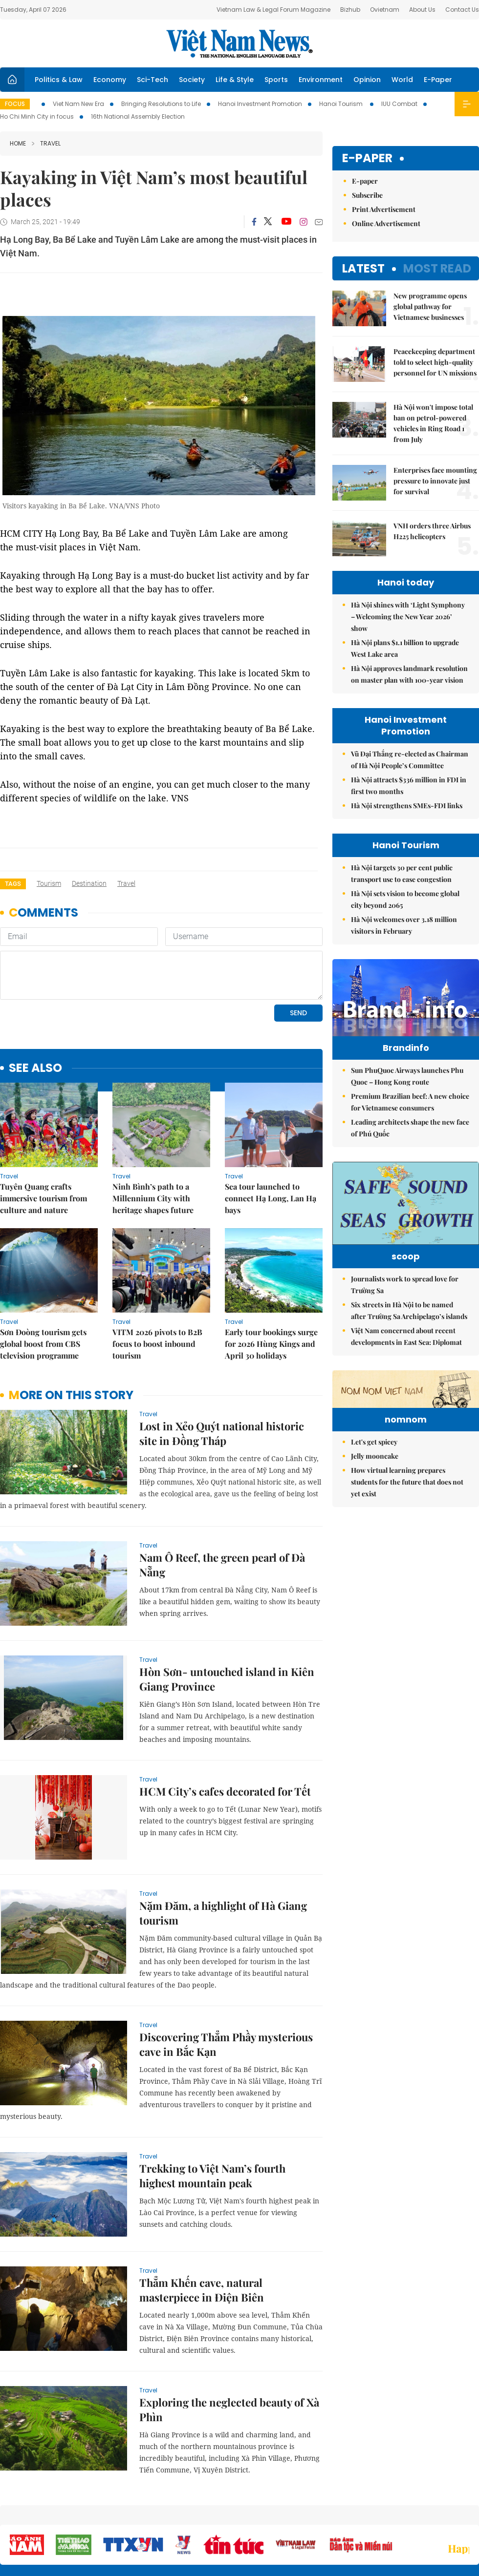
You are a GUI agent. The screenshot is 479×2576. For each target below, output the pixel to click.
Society (192, 79)
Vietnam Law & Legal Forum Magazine (273, 9)
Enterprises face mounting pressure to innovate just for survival (435, 480)
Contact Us (462, 9)
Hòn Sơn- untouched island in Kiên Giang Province (226, 1679)
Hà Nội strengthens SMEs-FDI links (406, 805)
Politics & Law (59, 79)
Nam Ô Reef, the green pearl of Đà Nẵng (222, 1564)
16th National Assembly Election (138, 116)
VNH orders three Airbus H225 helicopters (432, 531)
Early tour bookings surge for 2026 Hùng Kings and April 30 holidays (271, 1344)
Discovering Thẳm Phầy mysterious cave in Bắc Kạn (226, 2044)
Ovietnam (384, 9)
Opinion (367, 79)
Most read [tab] (437, 268)
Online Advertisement (386, 223)
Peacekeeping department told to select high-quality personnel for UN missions (435, 362)
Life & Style (235, 79)
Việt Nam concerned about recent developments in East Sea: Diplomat (406, 1336)
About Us (422, 9)
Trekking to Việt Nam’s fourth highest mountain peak (212, 2175)
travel (126, 883)
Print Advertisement (383, 209)
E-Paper (438, 79)
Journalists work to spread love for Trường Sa (404, 1284)
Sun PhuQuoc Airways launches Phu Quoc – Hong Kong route (407, 1076)
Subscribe (367, 195)
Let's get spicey (374, 1441)
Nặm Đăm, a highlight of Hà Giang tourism (223, 1912)
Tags (13, 883)
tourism (49, 883)
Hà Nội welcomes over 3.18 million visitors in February (404, 925)
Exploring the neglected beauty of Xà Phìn (229, 2409)
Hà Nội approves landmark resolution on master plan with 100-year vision (409, 674)
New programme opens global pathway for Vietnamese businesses (430, 306)
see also (35, 1068)
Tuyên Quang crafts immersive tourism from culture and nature (43, 1198)
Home (18, 143)
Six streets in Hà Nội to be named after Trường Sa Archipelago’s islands (409, 1310)
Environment (321, 79)
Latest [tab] (363, 268)
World (402, 79)
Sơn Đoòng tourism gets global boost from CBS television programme (43, 1344)
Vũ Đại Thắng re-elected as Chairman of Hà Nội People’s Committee (409, 759)
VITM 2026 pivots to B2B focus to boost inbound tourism (157, 1344)
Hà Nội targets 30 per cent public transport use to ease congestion (402, 873)
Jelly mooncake (374, 1456)
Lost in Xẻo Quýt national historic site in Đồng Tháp (221, 1433)
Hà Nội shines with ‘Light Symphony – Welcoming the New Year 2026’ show (408, 616)
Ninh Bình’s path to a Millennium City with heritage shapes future (153, 1198)
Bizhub (350, 9)
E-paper (367, 158)
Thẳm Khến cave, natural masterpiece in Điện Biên (201, 2289)
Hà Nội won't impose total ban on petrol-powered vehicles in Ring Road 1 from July (433, 423)
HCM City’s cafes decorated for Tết (225, 1791)
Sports (276, 79)
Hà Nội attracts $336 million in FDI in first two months (408, 785)
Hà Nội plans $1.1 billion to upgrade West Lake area (405, 648)
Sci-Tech (152, 79)
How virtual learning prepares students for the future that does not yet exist (407, 1482)
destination (89, 883)
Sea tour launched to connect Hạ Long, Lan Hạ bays (270, 1198)
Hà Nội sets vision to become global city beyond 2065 (405, 899)
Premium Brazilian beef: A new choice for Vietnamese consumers (410, 1101)
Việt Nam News (239, 43)
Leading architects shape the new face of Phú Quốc (410, 1127)
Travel (46, 143)
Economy (109, 79)
